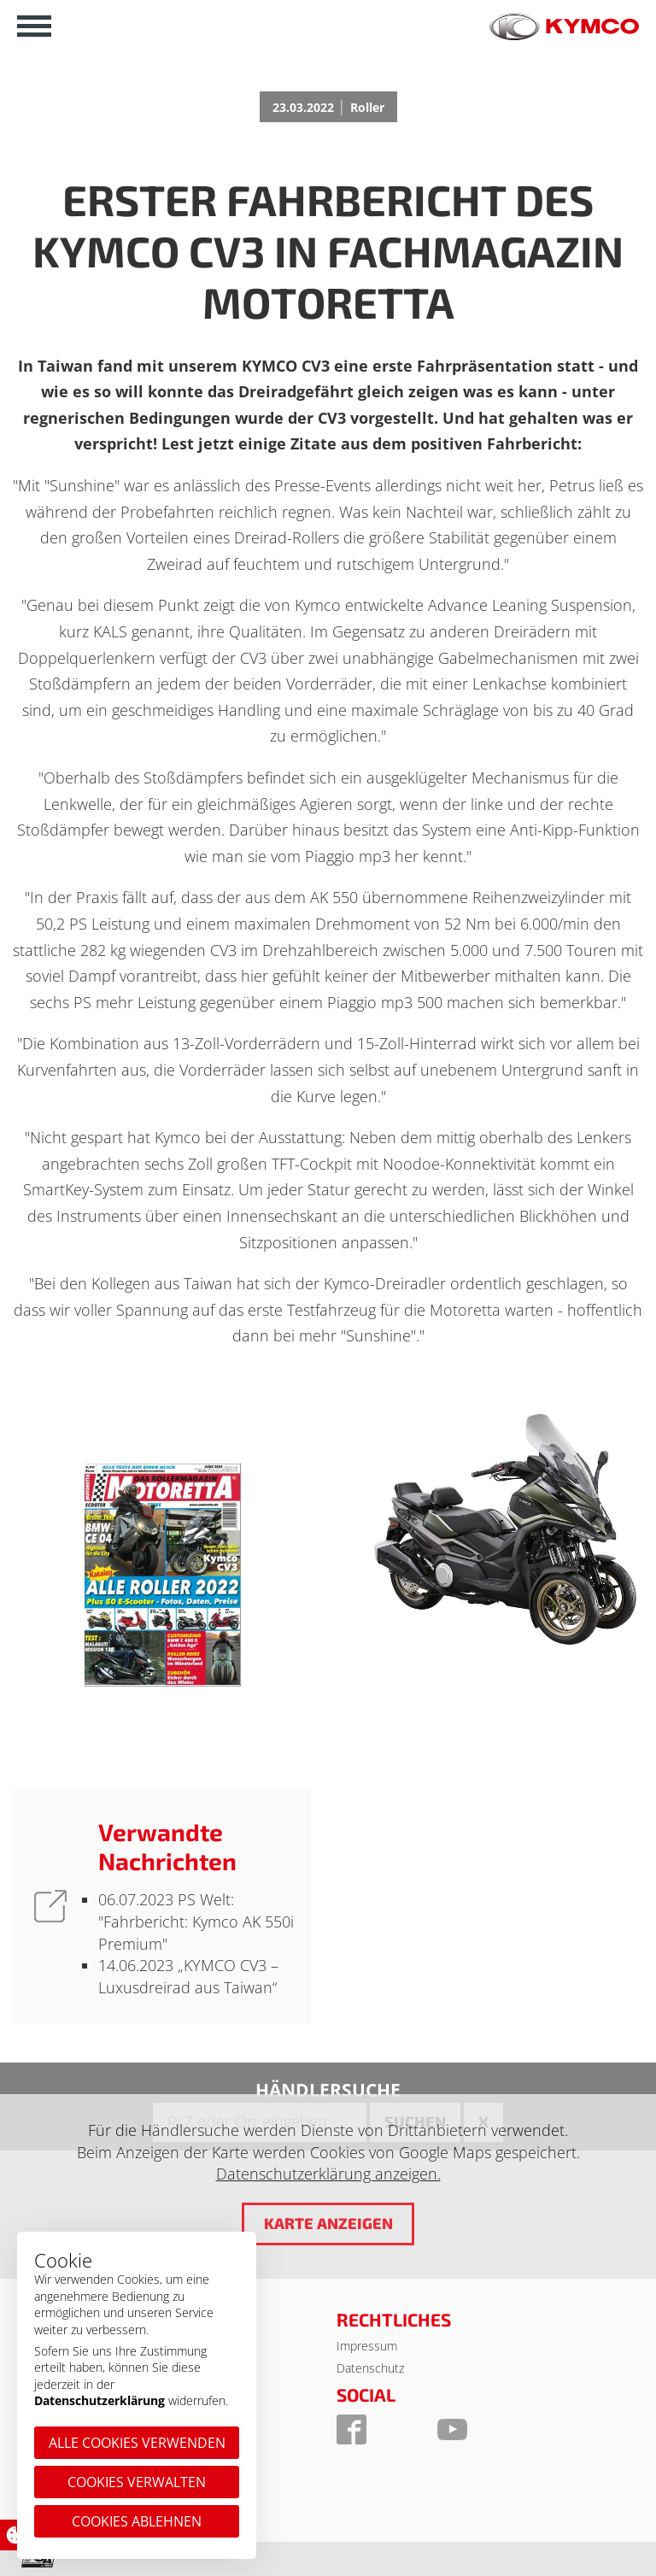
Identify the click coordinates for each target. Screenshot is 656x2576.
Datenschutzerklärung (99, 2400)
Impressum (367, 2346)
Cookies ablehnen (137, 2521)
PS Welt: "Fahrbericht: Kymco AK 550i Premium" (196, 1921)
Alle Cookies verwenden (137, 2442)
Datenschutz (370, 2368)
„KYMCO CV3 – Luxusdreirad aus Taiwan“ (188, 1976)
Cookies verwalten (136, 2482)
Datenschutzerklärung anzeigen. (328, 2173)
